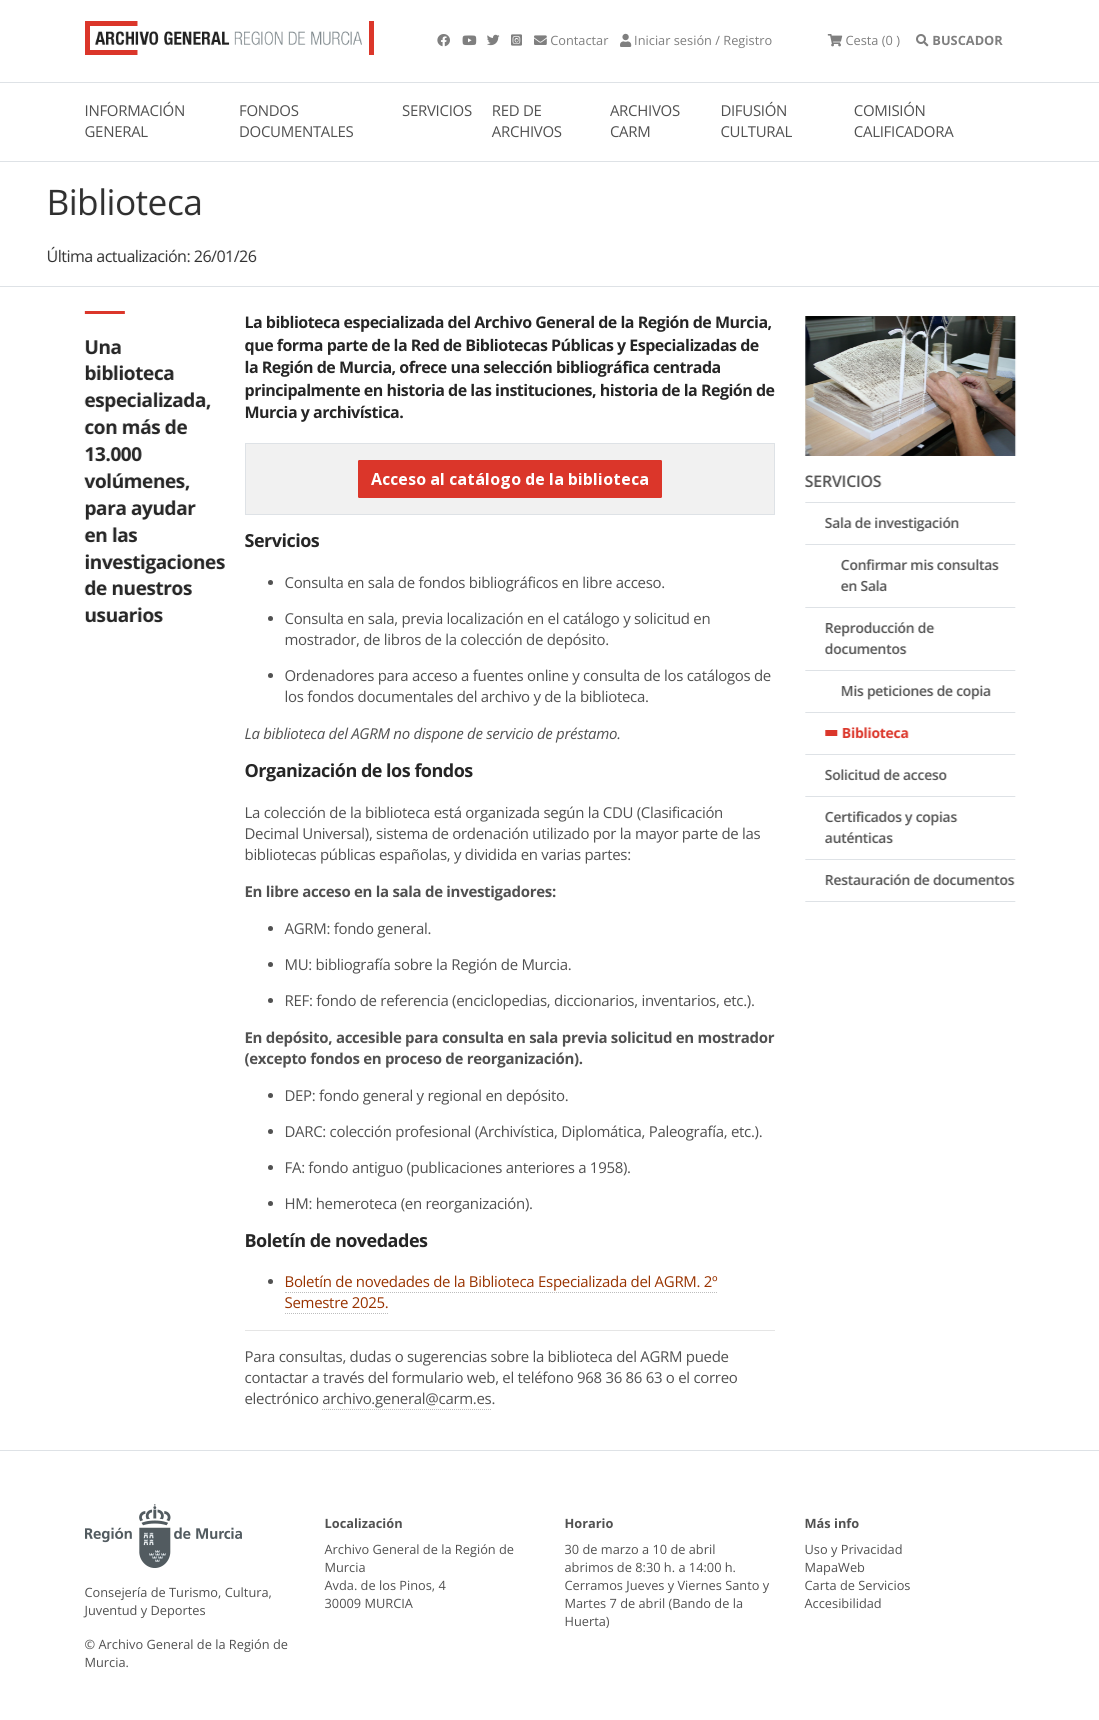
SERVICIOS (437, 111)
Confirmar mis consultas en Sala (929, 577)
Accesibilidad (843, 1603)
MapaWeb (835, 1567)
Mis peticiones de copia (925, 692)
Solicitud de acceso (895, 776)
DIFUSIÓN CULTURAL (756, 121)
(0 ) (864, 40)
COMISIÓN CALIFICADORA (904, 121)
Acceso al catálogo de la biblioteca (510, 479)
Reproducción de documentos (888, 640)
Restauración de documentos (928, 881)
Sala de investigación (901, 524)
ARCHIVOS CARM (645, 121)
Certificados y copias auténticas (900, 829)
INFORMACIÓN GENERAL (135, 121)
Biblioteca (884, 734)
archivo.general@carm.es (406, 1399)
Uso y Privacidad (854, 1549)
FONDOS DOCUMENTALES (296, 121)
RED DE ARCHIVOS (527, 121)
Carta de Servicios (858, 1585)
